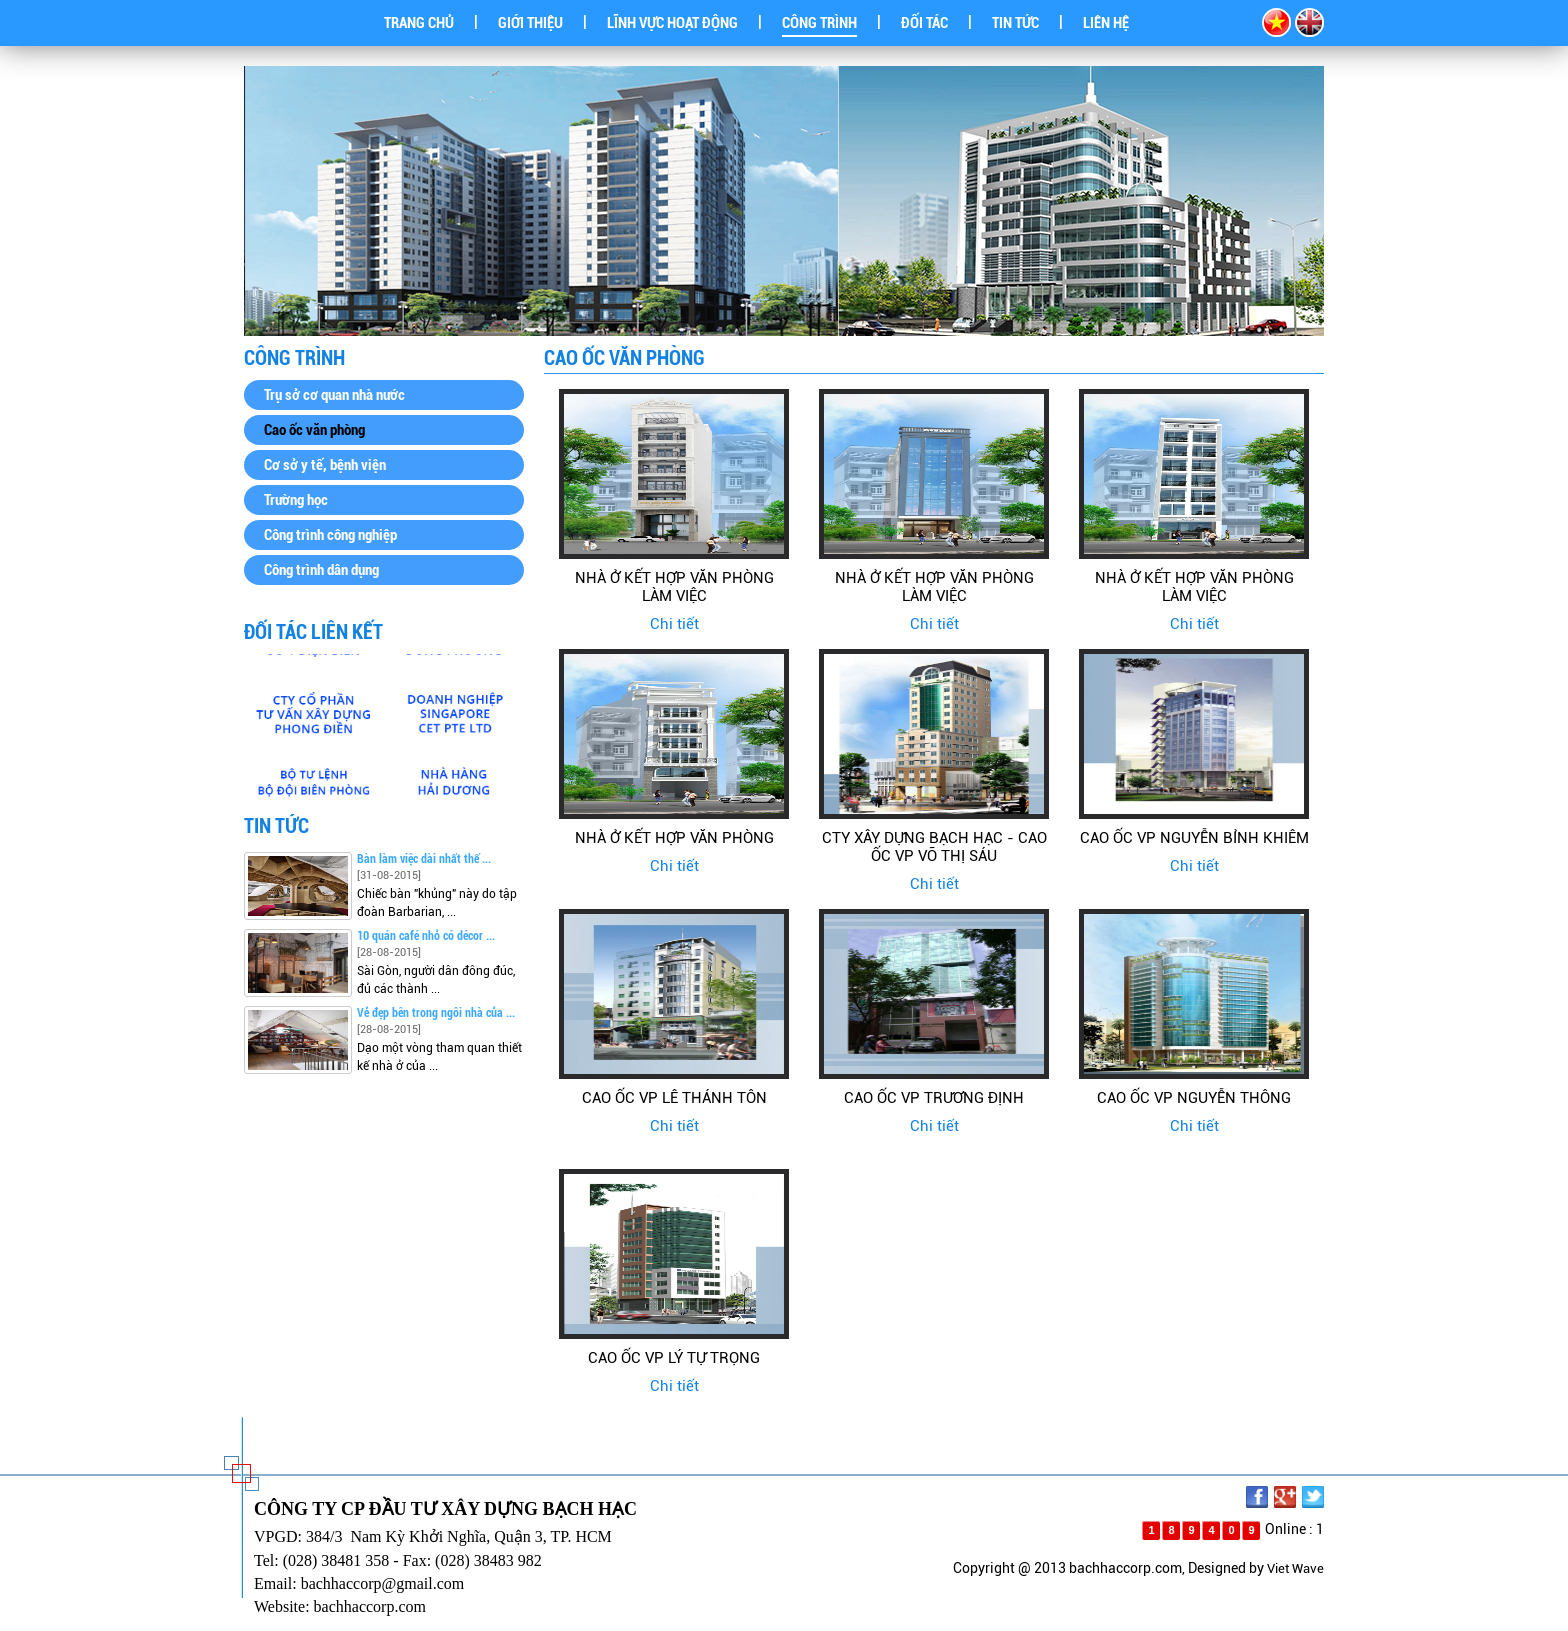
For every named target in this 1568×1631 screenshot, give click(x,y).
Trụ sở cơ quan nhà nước (334, 395)
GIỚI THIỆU (530, 23)
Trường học (296, 500)
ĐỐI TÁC (924, 23)
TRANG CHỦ (419, 23)
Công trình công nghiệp (330, 535)
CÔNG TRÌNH (819, 23)
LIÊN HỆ (1106, 23)
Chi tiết (674, 624)
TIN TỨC (1015, 23)
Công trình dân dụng (321, 570)
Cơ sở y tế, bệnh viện (325, 465)
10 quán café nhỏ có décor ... (426, 936)
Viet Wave (1295, 1568)
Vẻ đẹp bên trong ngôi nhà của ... (436, 1013)
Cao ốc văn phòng (314, 430)
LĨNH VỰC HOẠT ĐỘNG (672, 23)
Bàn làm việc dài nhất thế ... (424, 859)
